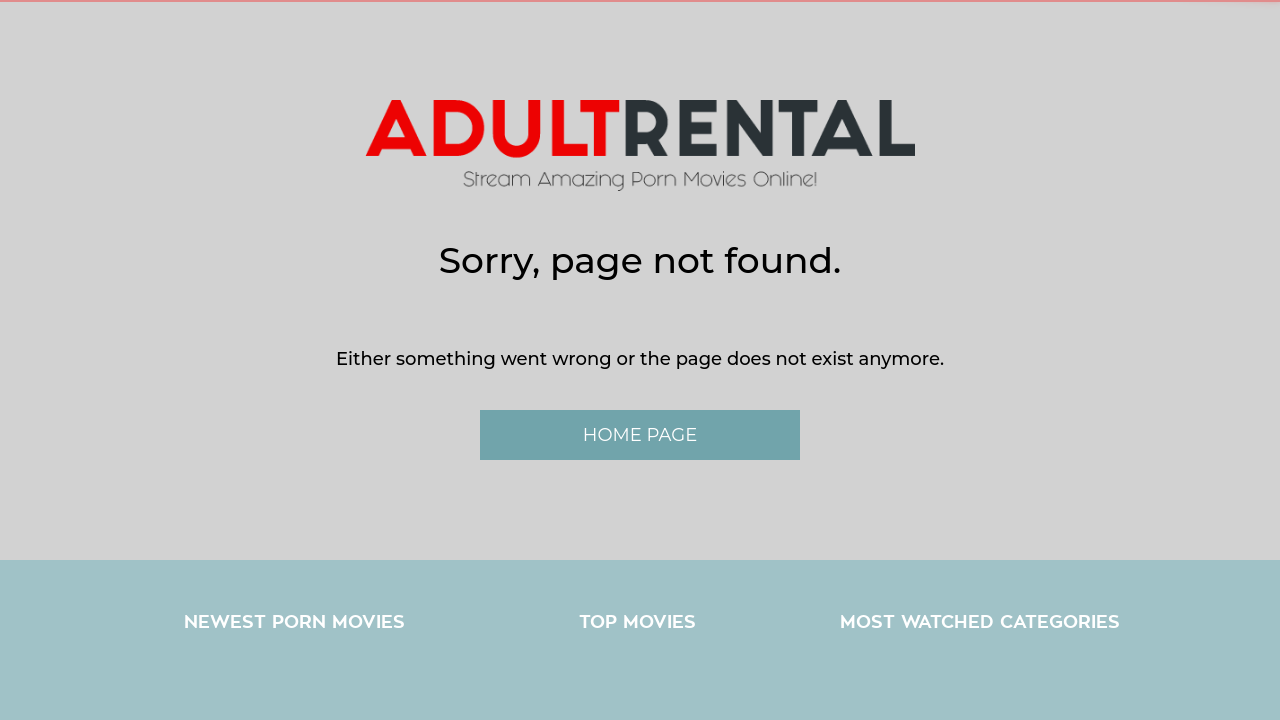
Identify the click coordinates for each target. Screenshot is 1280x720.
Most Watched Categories (980, 622)
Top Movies (637, 622)
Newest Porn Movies (294, 622)
